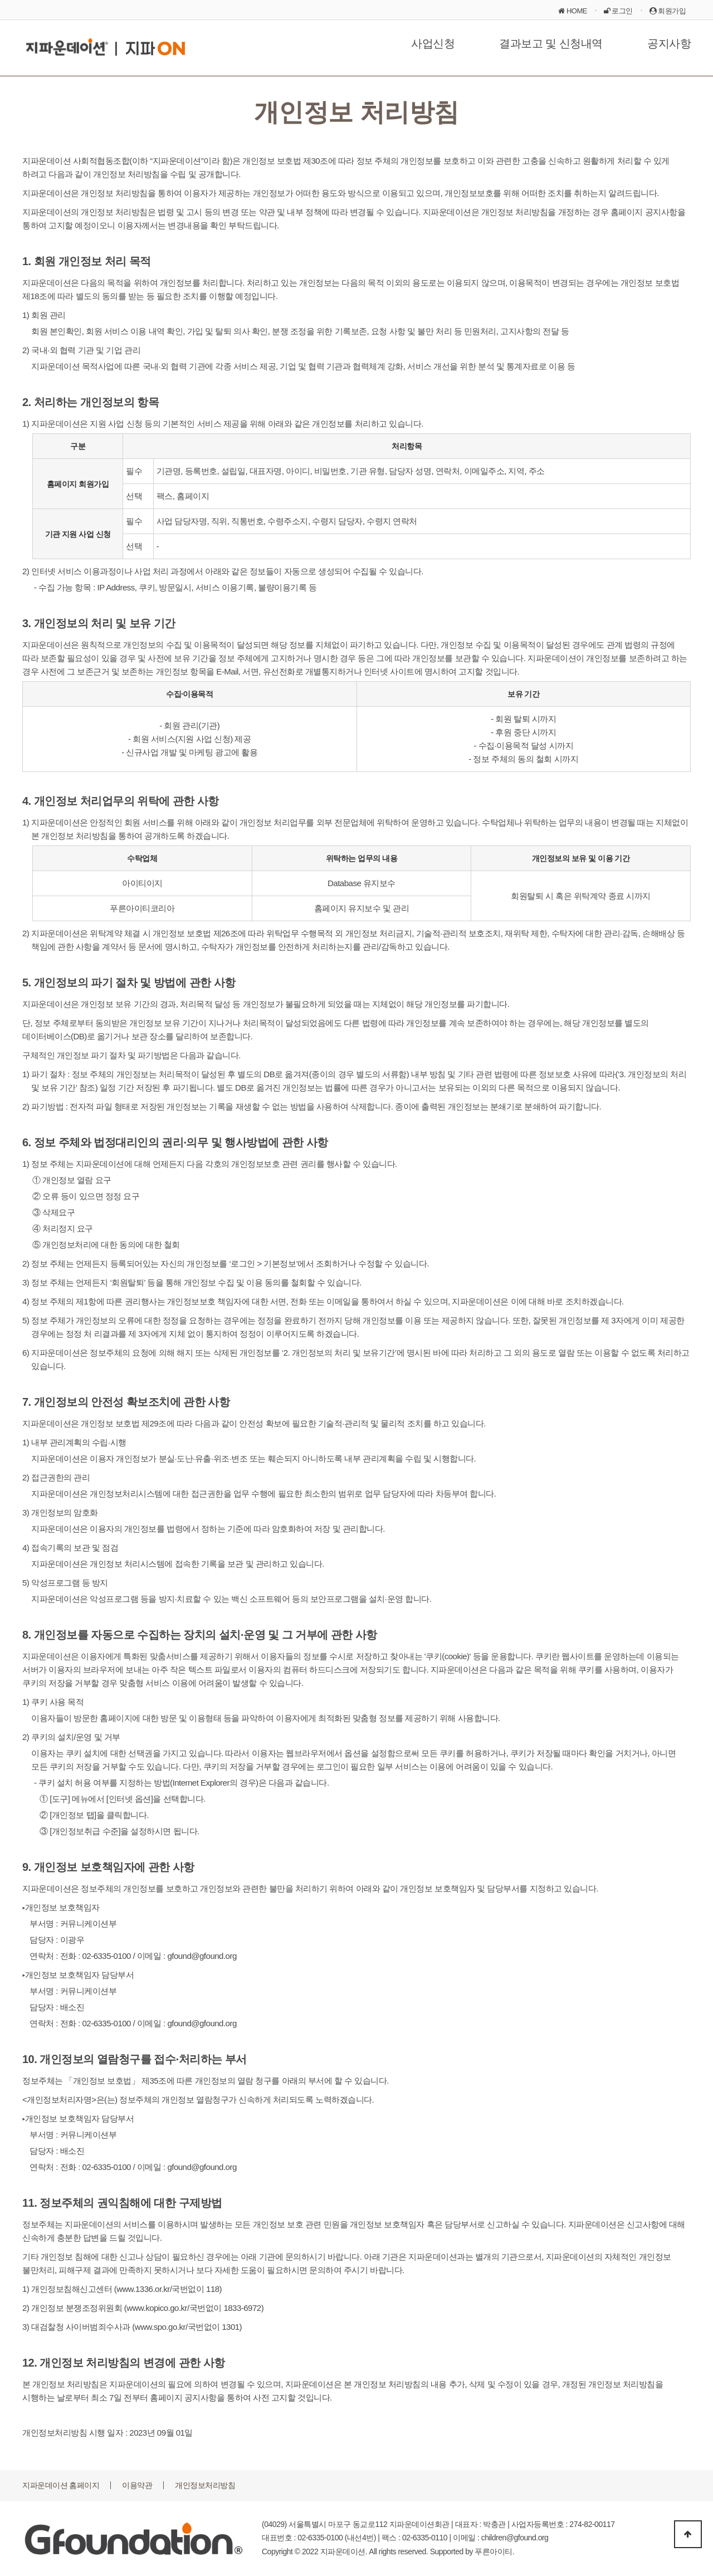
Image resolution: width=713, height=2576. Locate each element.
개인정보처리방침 (205, 2485)
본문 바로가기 (0, 0)
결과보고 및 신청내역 (551, 43)
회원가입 (667, 11)
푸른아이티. (494, 2551)
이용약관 (137, 2485)
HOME (572, 11)
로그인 (618, 11)
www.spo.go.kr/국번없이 (177, 2326)
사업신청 (433, 43)
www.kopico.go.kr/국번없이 (173, 2308)
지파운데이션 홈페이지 (60, 2485)
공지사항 (669, 43)
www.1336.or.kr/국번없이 (160, 2289)
